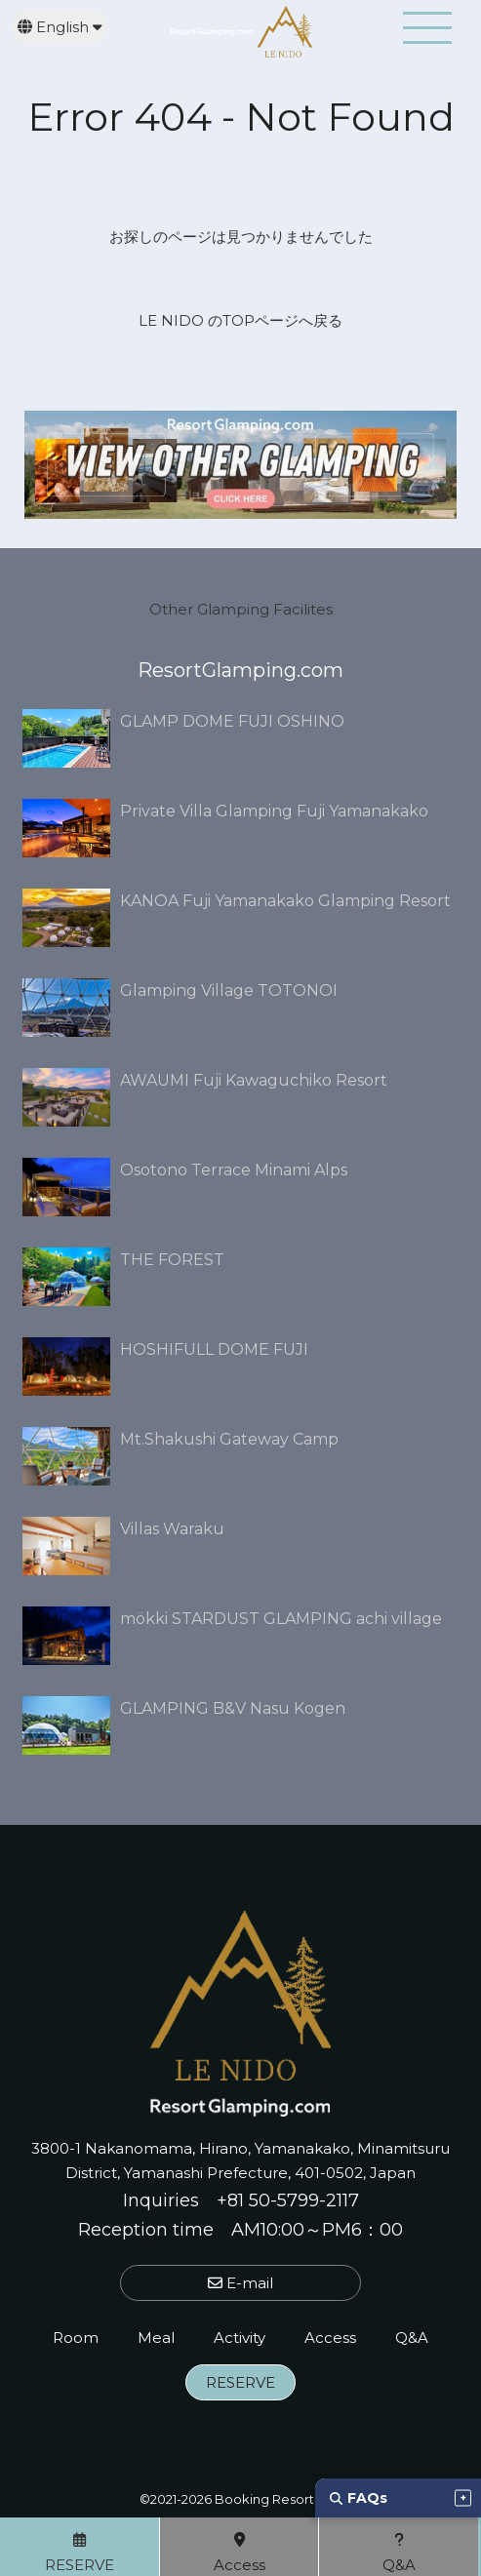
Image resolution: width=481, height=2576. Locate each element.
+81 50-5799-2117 (288, 2200)
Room (76, 2337)
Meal (156, 2337)
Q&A (411, 2337)
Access (330, 2337)
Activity (239, 2337)
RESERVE (240, 2382)
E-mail (240, 2283)
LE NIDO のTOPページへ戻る (240, 320)
